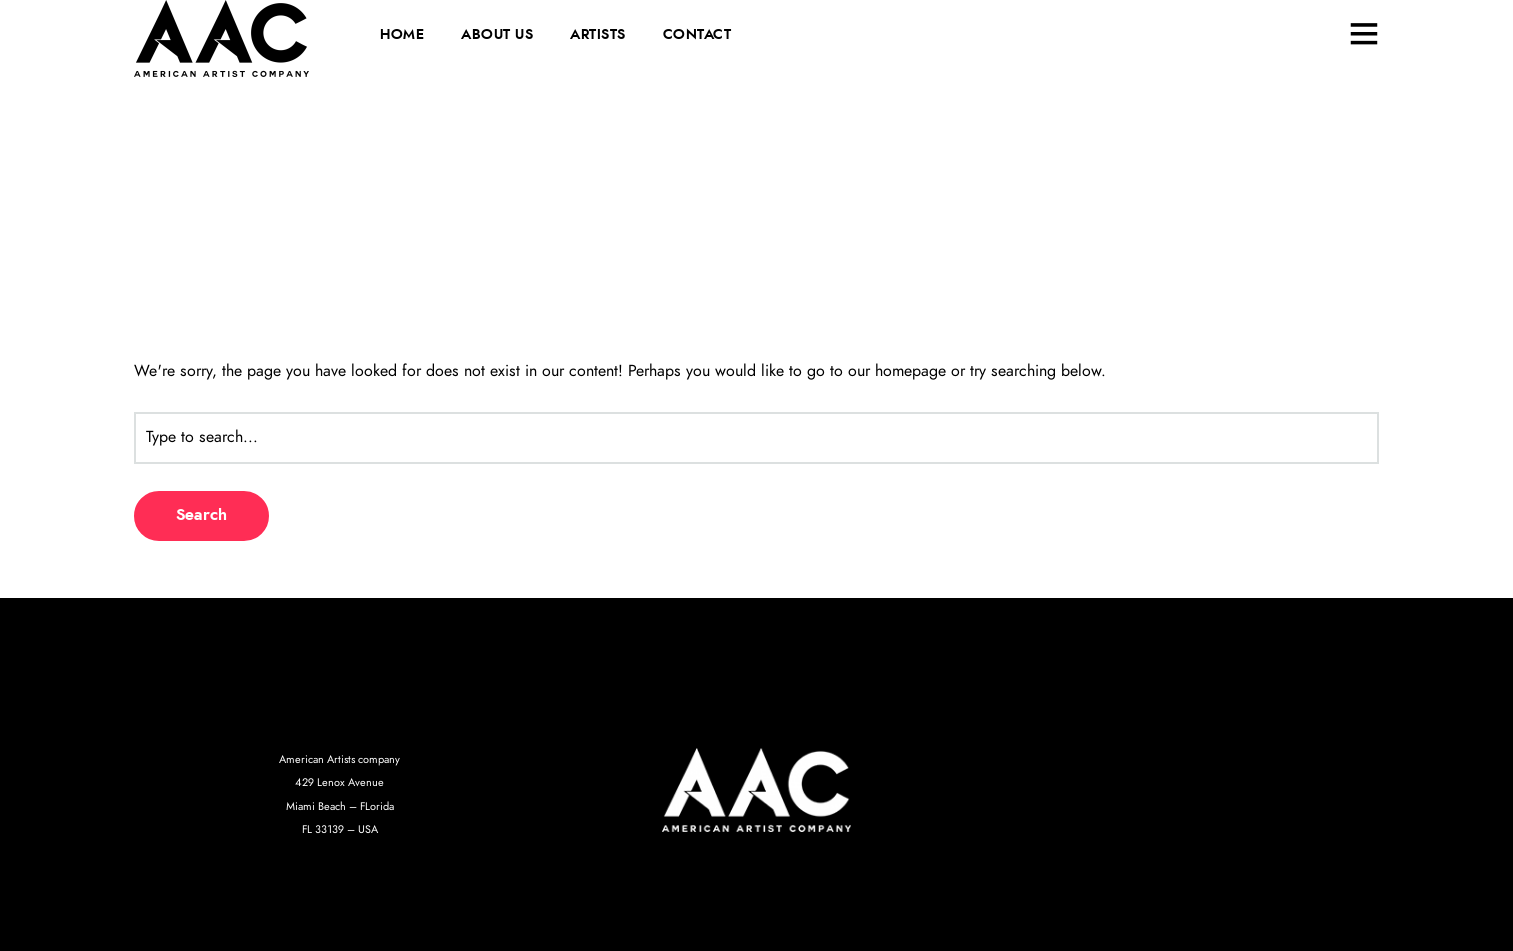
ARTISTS (598, 35)
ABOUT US (497, 35)
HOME (402, 35)
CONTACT (697, 35)
